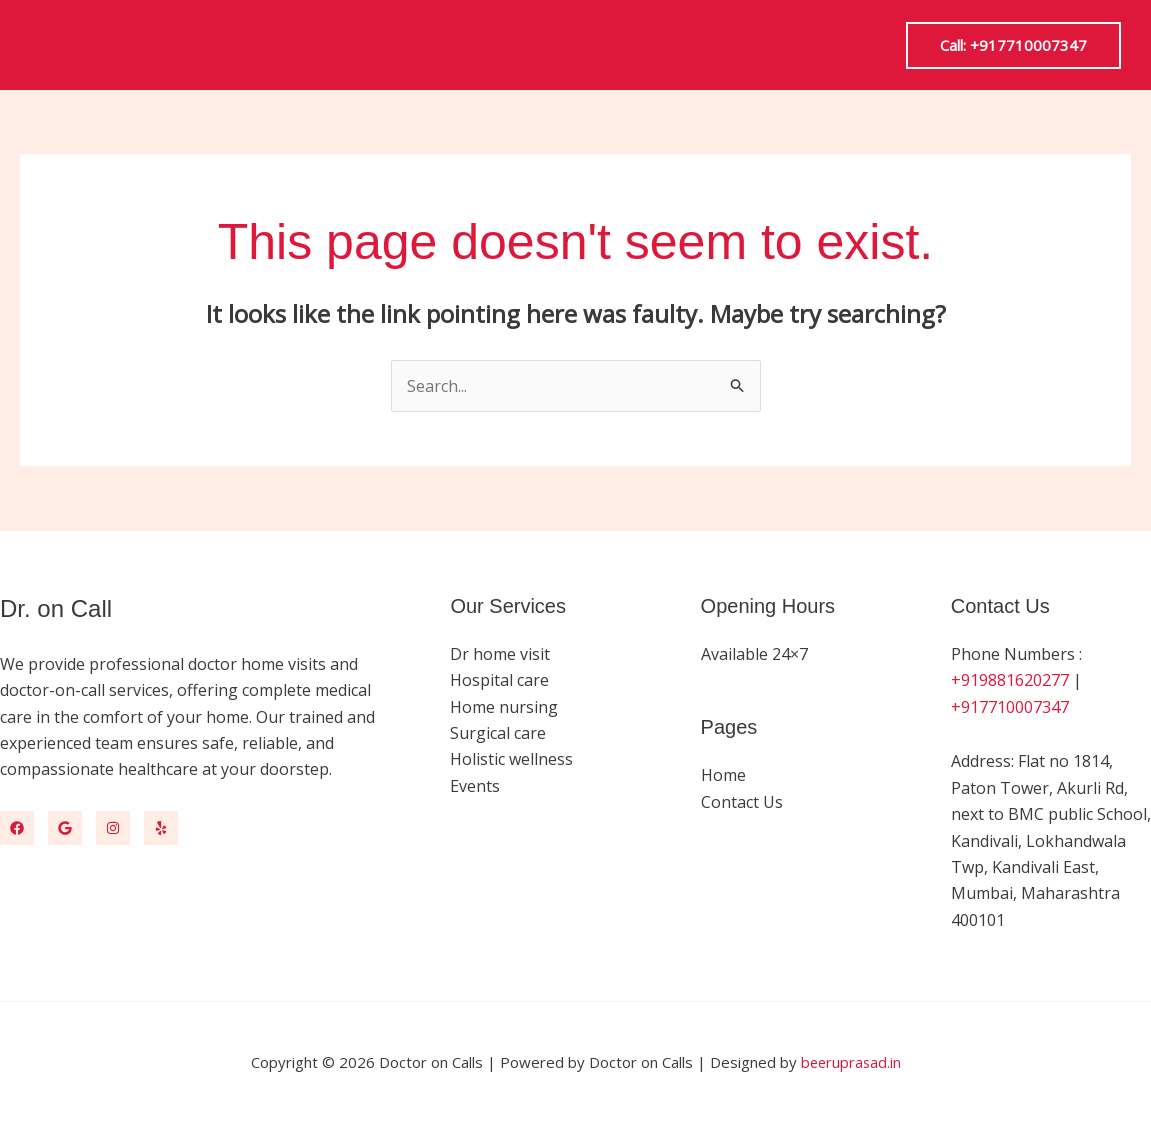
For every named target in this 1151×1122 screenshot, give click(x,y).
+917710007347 (1010, 706)
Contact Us (742, 801)
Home (723, 775)
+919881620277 (1010, 680)
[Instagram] (113, 828)
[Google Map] (65, 828)
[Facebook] (17, 828)
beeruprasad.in (850, 1061)
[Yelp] (161, 828)
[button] (1013, 45)
